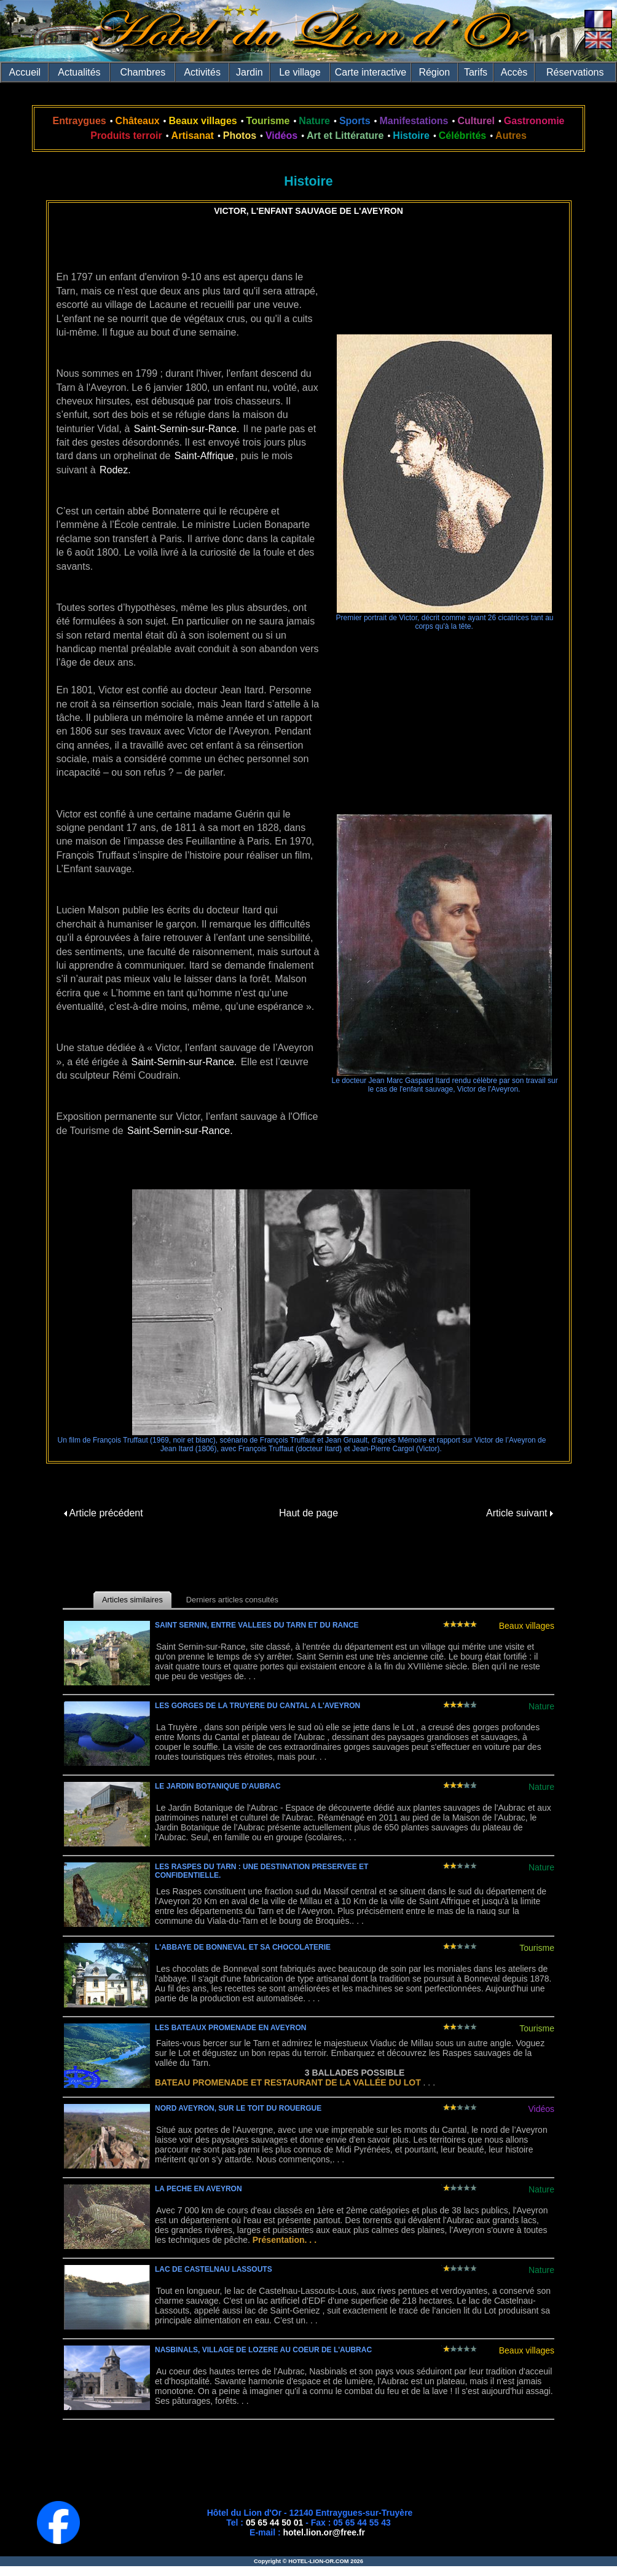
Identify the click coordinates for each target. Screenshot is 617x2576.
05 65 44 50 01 (274, 2522)
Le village (300, 72)
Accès (514, 72)
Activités (202, 72)
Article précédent (103, 1513)
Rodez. (115, 470)
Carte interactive (371, 72)
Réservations (574, 72)
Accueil (25, 72)
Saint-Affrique (204, 456)
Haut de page (308, 1513)
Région (434, 72)
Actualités (79, 72)
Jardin (249, 72)
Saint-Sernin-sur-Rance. (187, 428)
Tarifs (475, 72)
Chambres (142, 72)
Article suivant (519, 1513)
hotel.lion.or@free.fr (324, 2532)
